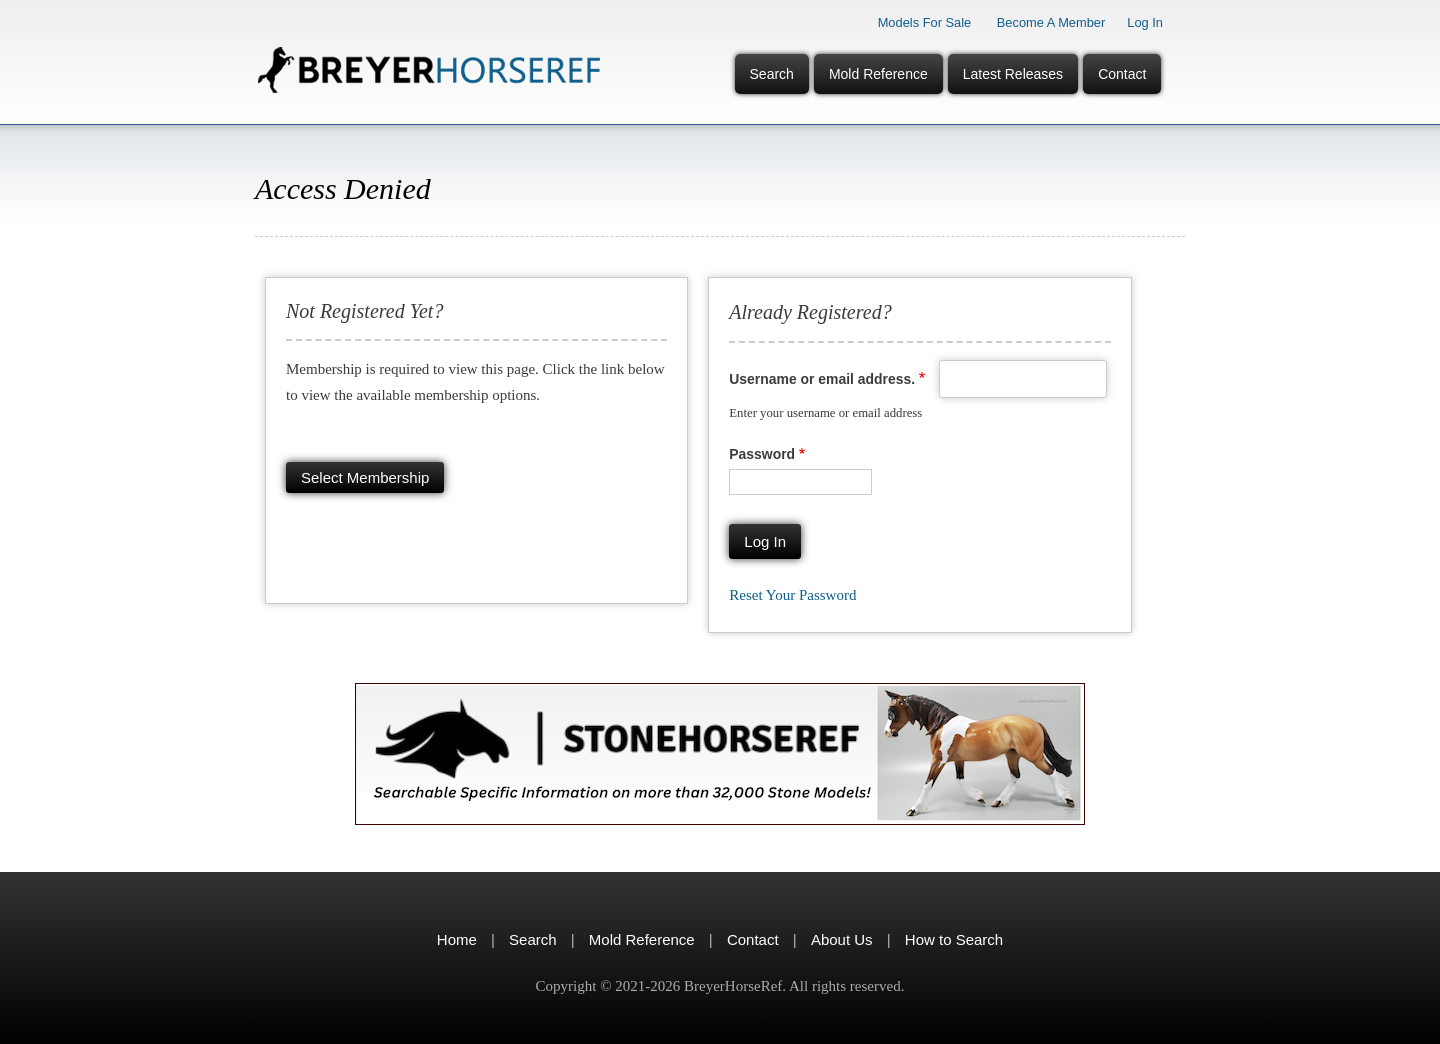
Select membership (365, 477)
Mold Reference (878, 74)
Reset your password (792, 595)
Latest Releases (1013, 74)
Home (457, 939)
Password (762, 454)
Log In (1145, 22)
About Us (842, 939)
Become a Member (1051, 22)
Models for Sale (925, 22)
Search (772, 74)
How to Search (954, 939)
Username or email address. (822, 379)
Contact (1122, 74)
